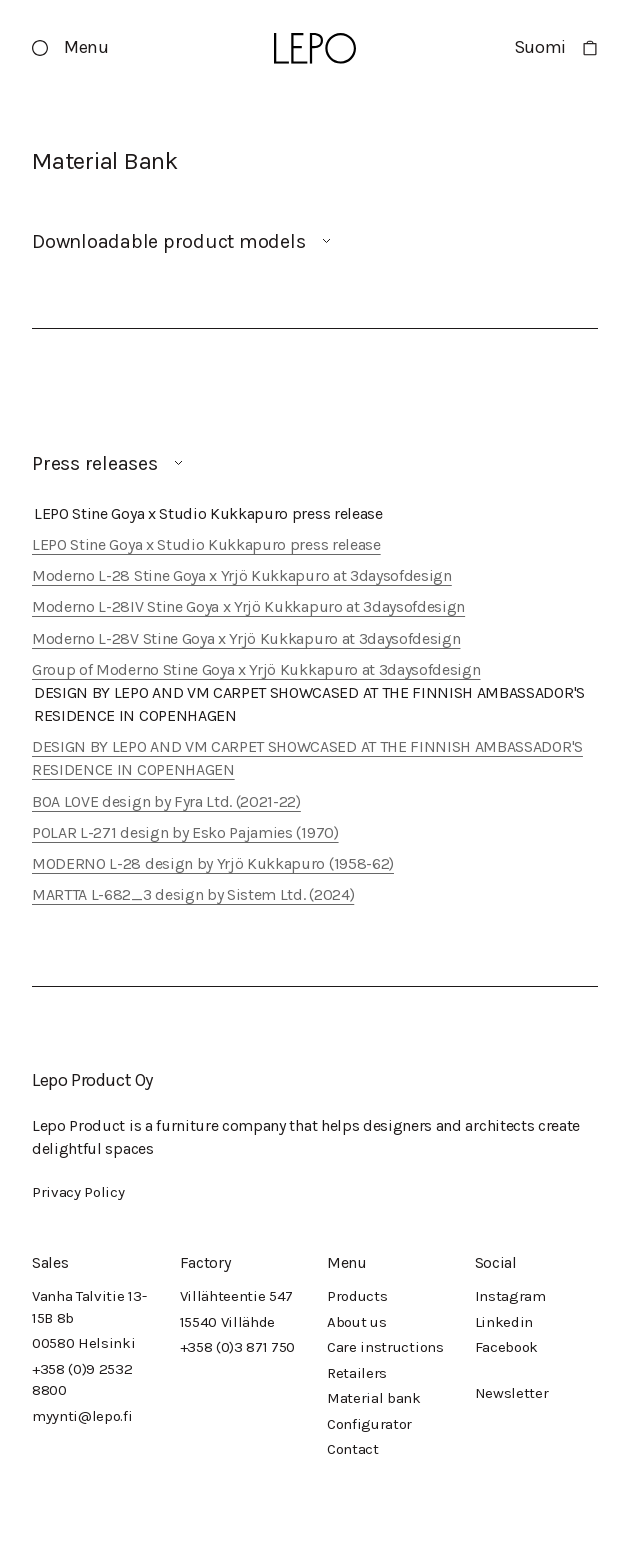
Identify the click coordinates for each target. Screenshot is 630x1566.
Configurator (369, 1424)
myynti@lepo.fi (82, 1416)
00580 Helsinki (84, 1343)
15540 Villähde (228, 1322)
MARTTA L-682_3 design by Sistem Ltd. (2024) (193, 894)
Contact (353, 1449)
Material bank (374, 1398)
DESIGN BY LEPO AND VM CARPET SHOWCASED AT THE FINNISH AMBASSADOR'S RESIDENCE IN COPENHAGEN (307, 758)
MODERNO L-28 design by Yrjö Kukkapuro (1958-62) (213, 863)
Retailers (357, 1373)
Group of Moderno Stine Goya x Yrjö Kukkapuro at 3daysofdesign (256, 669)
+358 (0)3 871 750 (238, 1347)
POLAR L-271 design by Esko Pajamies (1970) (185, 832)
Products (357, 1296)
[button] (70, 48)
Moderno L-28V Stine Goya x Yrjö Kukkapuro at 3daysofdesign (246, 638)
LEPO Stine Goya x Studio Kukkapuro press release (206, 544)
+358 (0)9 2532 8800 (82, 1379)
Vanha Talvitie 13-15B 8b (89, 1306)
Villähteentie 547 (237, 1296)
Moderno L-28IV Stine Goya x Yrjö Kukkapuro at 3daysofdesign (248, 606)
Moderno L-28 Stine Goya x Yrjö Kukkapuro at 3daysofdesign (242, 575)
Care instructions (385, 1347)
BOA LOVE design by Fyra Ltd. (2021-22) (166, 801)
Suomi (540, 47)
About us (356, 1322)
